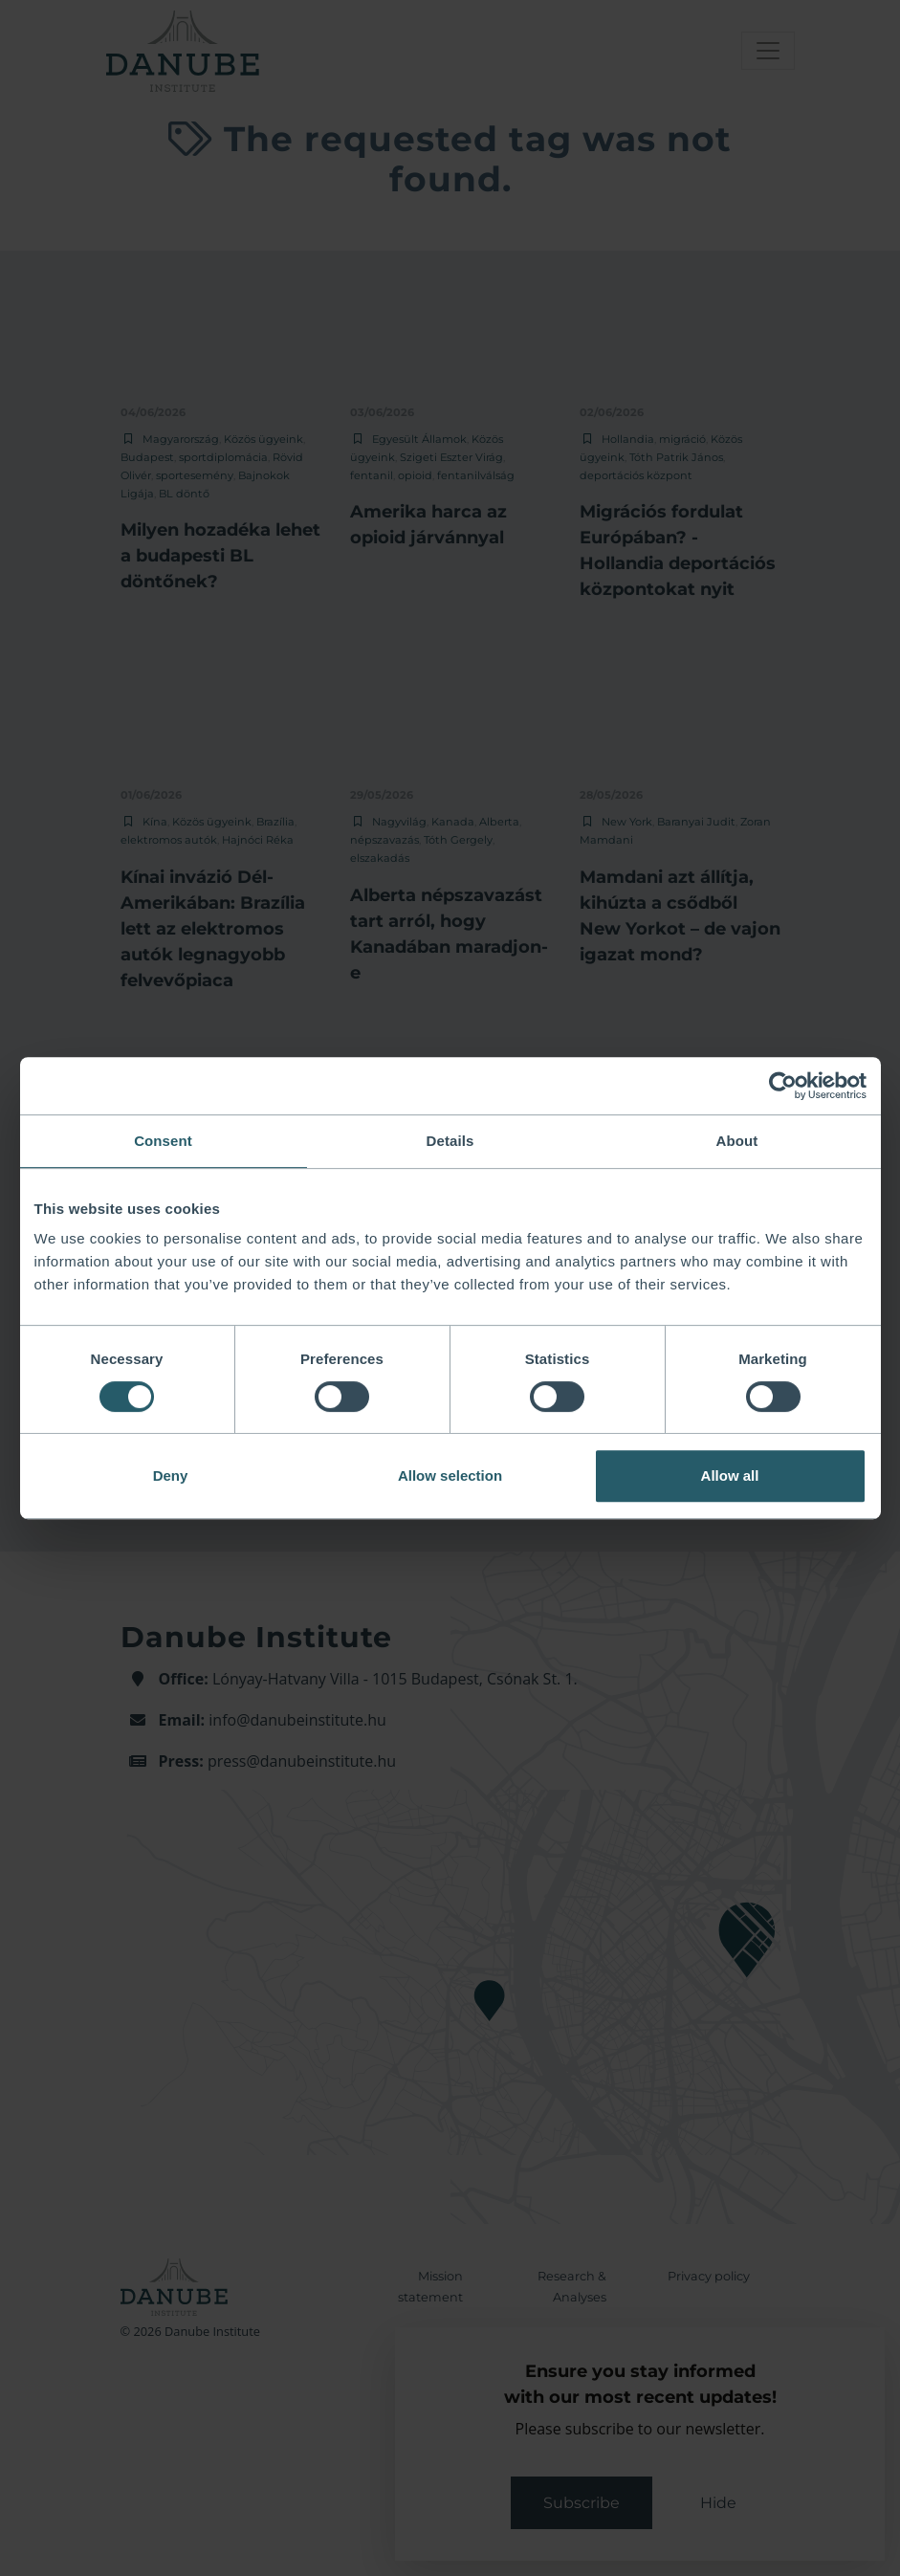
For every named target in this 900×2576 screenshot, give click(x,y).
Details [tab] (450, 1141)
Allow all (730, 1475)
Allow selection (450, 1475)
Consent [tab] (163, 1141)
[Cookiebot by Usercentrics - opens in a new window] (783, 1085)
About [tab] (737, 1141)
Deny (170, 1475)
